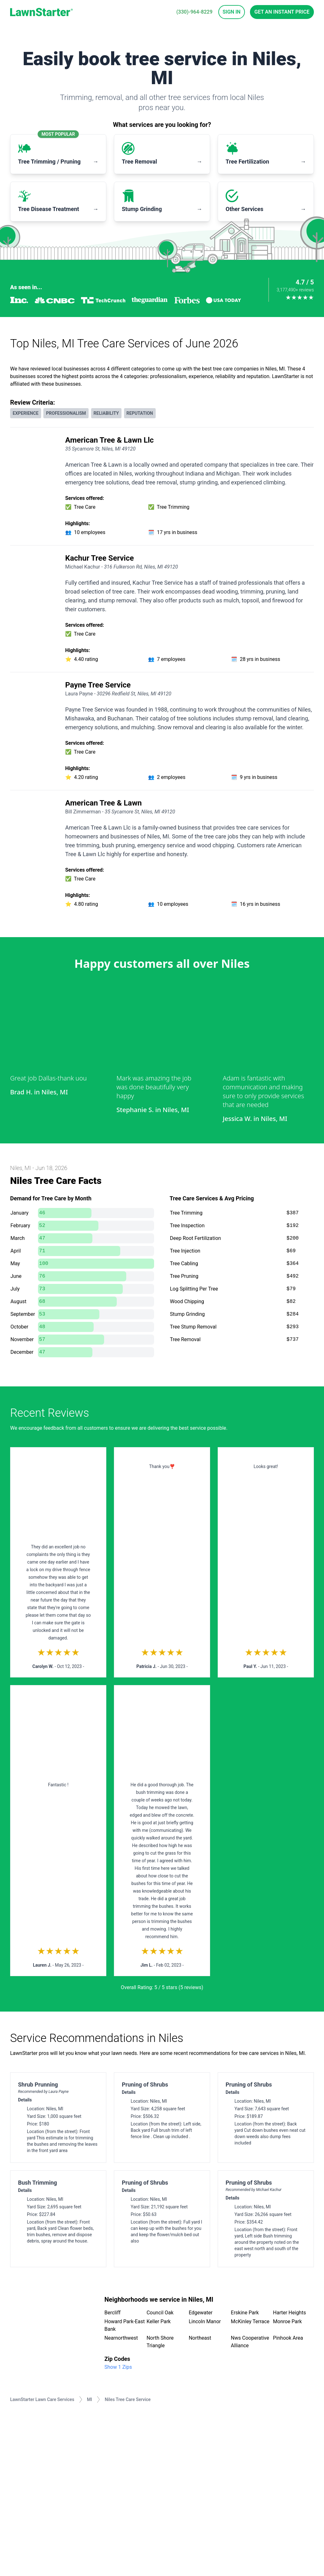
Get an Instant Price (281, 12)
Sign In (232, 12)
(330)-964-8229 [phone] (194, 12)
